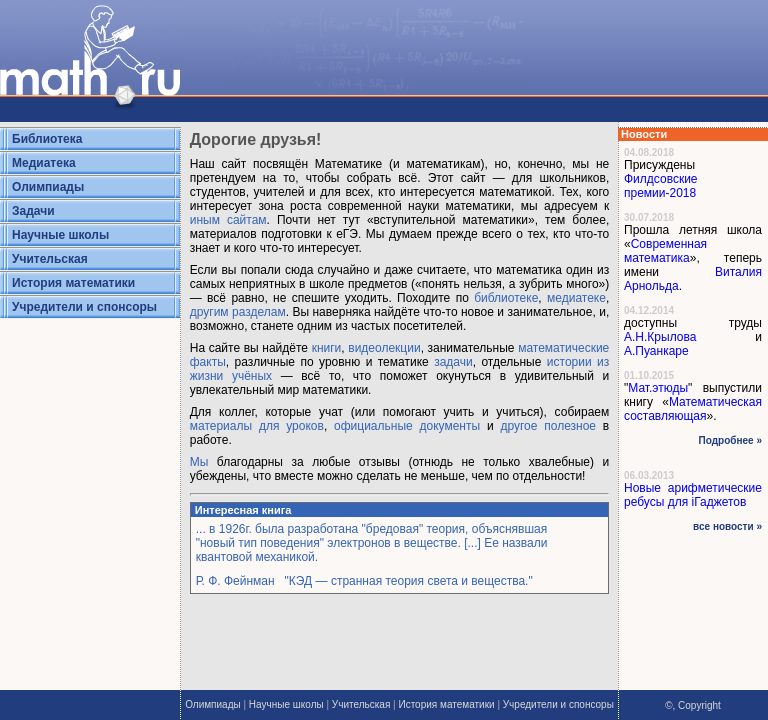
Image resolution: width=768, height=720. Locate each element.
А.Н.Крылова (660, 337)
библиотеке (506, 298)
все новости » (727, 526)
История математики (73, 283)
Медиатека (44, 163)
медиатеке (576, 298)
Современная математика (665, 251)
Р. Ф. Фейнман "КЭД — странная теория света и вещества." (364, 581)
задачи (453, 362)
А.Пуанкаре (656, 351)
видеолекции (384, 348)
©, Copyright (693, 705)
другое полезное (548, 426)
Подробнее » (730, 440)
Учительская (50, 259)
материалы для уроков (257, 426)
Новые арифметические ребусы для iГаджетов (693, 495)
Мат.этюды (658, 388)
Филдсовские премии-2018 (661, 186)
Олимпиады (48, 187)
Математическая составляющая (693, 409)
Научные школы (60, 235)
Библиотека (47, 139)
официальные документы (407, 426)
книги (327, 348)
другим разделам (238, 312)
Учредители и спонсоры (84, 307)
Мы (199, 462)
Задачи (33, 211)
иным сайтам (228, 220)
